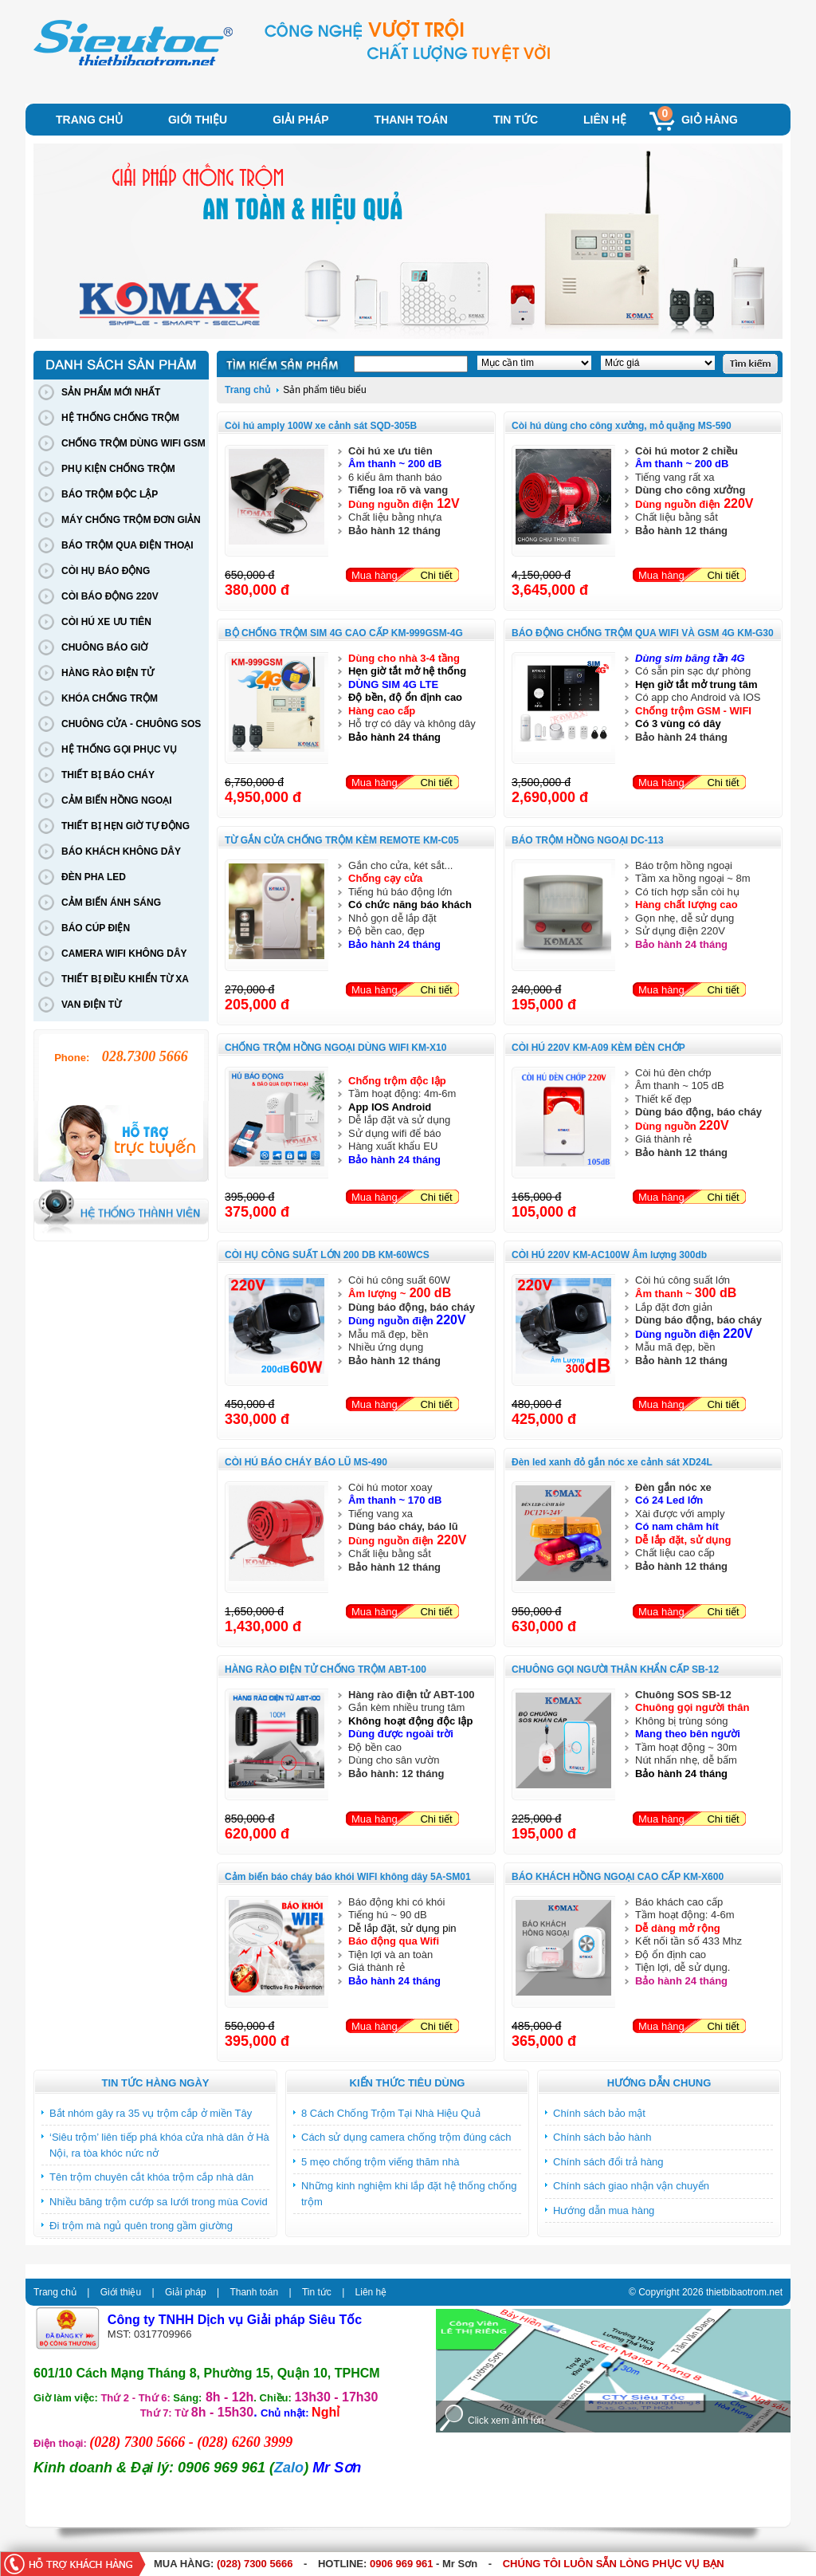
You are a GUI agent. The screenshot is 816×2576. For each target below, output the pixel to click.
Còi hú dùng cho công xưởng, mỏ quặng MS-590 (622, 425)
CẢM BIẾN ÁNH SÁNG (111, 902)
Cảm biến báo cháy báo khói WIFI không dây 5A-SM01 (348, 1876)
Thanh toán (411, 119)
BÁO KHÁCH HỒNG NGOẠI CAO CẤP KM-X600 (618, 1876)
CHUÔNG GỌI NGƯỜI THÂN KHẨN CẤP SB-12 (615, 1669)
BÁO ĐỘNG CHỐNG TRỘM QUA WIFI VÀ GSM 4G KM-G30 (643, 633)
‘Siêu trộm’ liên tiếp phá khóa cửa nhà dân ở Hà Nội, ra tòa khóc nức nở (159, 2145)
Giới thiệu (197, 119)
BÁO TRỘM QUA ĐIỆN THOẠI (127, 545)
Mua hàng (374, 575)
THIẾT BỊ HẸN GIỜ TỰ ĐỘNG (125, 826)
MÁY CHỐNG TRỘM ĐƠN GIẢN (131, 519)
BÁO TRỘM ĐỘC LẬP (109, 494)
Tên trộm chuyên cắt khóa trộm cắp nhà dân (151, 2177)
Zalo (289, 2468)
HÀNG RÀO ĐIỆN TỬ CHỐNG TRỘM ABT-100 (325, 1669)
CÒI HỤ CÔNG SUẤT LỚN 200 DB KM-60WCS (327, 1254)
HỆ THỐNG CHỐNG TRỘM (120, 417)
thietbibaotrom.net (744, 2292)
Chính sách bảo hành (602, 2137)
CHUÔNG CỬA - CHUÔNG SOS (131, 724)
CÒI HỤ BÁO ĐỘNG (105, 570)
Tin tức (515, 119)
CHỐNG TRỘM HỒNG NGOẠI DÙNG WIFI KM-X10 (335, 1047)
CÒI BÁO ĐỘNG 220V (110, 596)
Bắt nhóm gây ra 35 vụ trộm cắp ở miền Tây (150, 2113)
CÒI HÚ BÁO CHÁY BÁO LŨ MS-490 (306, 1462)
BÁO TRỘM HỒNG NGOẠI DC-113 (588, 840)
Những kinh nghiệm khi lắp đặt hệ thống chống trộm (409, 2194)
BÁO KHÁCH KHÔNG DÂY (121, 851)
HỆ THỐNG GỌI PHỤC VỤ (119, 749)
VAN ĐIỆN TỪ (91, 1004)
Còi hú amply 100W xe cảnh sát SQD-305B (321, 425)
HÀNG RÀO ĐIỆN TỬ (107, 672)
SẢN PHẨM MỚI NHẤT (110, 392)
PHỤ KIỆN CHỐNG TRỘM (118, 468)
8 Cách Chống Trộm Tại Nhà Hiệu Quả (391, 2113)
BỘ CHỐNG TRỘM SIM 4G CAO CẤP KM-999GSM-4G (344, 633)
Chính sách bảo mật (599, 2113)
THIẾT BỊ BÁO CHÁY (108, 775)
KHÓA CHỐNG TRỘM (109, 698)
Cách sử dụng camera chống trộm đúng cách (406, 2137)
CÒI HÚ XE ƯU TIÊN (106, 621)
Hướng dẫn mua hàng (603, 2210)
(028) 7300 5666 (254, 2564)
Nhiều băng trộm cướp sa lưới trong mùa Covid (158, 2202)
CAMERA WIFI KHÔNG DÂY (124, 953)
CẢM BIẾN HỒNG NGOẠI (116, 800)
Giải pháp (300, 119)
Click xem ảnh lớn (505, 2420)
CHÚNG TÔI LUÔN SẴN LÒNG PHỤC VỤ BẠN (613, 2564)
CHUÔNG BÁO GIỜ (104, 647)
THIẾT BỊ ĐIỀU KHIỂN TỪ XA (125, 979)
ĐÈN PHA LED (93, 877)
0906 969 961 (402, 2564)
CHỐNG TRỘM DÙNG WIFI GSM (133, 443)
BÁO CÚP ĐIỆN (95, 928)
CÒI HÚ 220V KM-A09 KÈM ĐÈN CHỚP (598, 1047)
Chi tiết (436, 575)
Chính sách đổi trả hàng (608, 2162)
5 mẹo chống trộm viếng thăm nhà (380, 2162)
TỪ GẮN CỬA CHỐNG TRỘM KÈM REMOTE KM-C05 (342, 840)
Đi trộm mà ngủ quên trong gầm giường (141, 2226)
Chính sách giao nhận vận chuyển (631, 2186)
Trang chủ (89, 119)
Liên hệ (604, 119)
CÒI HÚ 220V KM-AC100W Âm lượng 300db (609, 1254)
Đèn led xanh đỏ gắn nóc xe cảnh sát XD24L (612, 1462)
